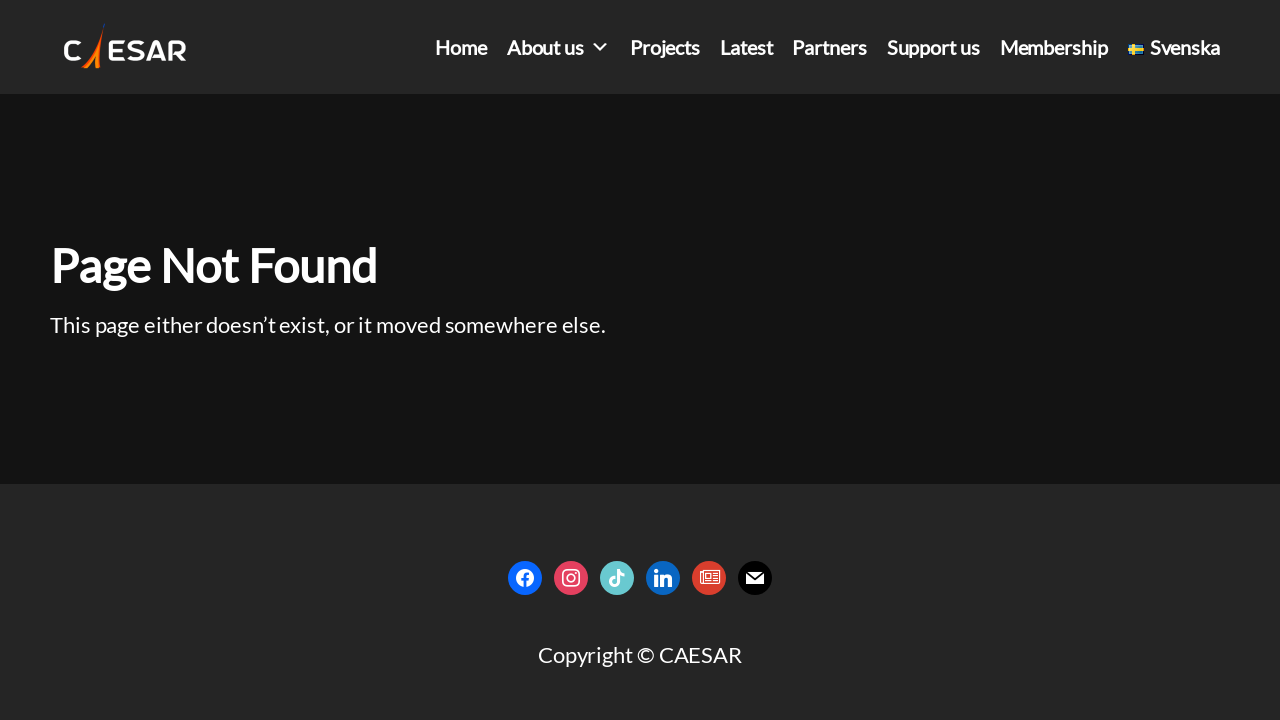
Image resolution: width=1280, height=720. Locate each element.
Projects (665, 47)
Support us (933, 47)
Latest (746, 47)
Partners (829, 47)
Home (461, 47)
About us (558, 47)
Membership (1054, 47)
